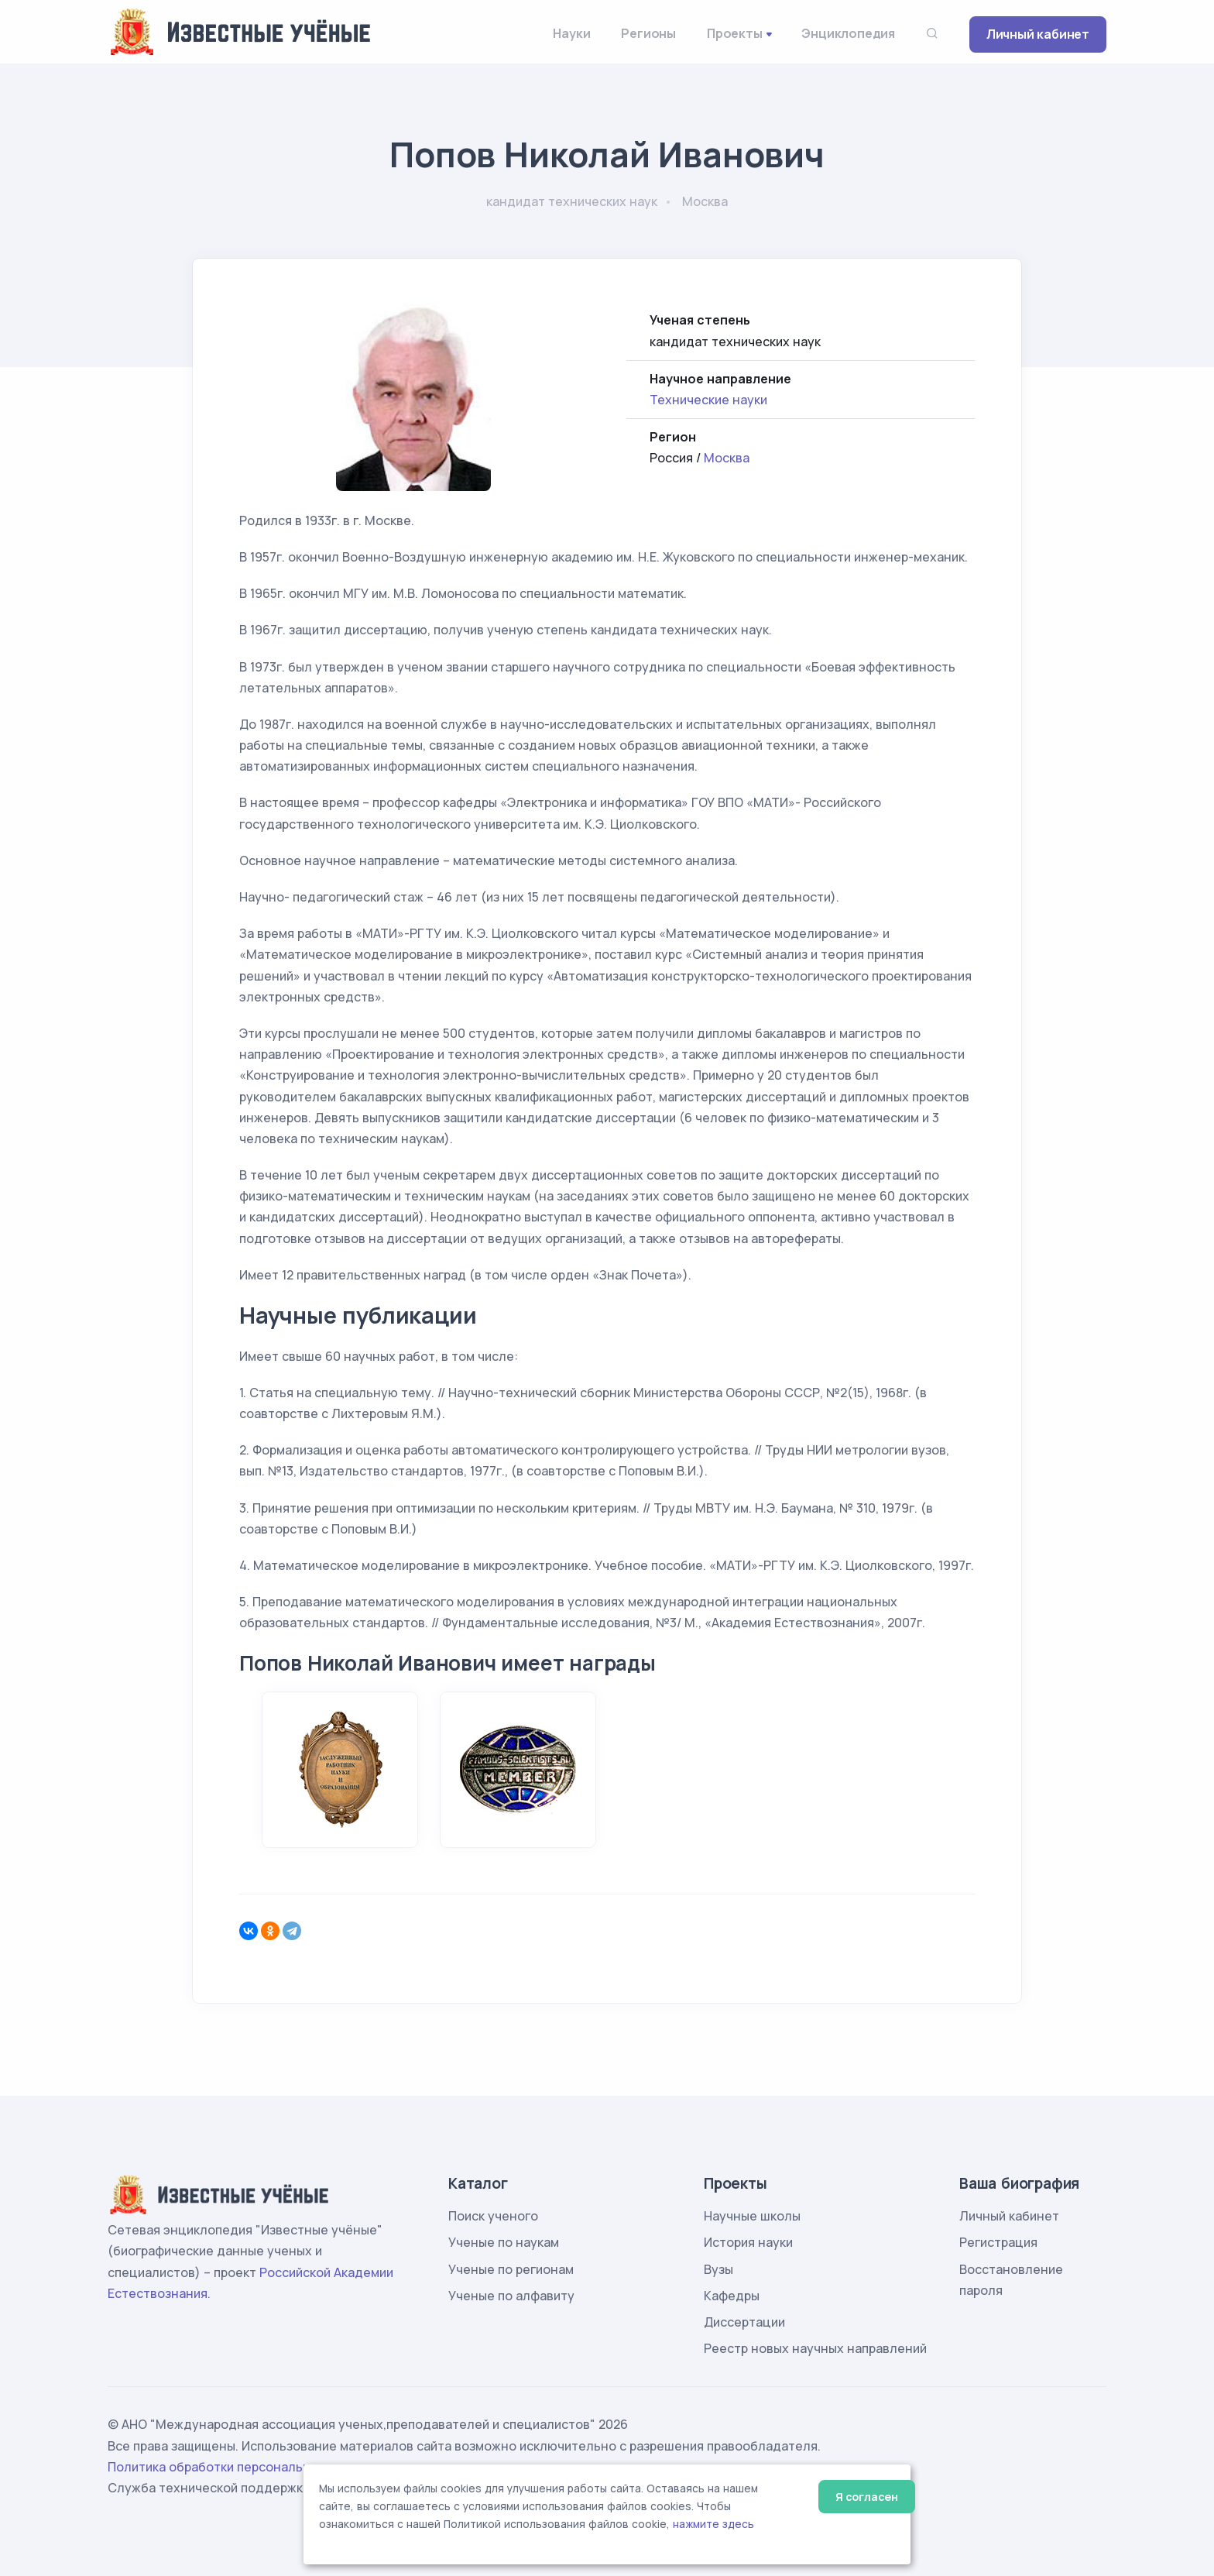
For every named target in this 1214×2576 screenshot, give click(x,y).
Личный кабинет (1037, 34)
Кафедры (732, 2295)
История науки (748, 2242)
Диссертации (744, 2321)
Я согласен (866, 2496)
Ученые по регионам (511, 2269)
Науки (571, 33)
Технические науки (708, 399)
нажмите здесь (713, 2524)
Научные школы (752, 2215)
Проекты (735, 33)
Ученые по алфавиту (511, 2295)
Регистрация (998, 2242)
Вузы (718, 2269)
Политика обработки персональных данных (242, 2466)
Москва (726, 457)
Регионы (648, 33)
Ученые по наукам (503, 2242)
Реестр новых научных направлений (815, 2348)
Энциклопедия (848, 33)
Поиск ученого (493, 2215)
